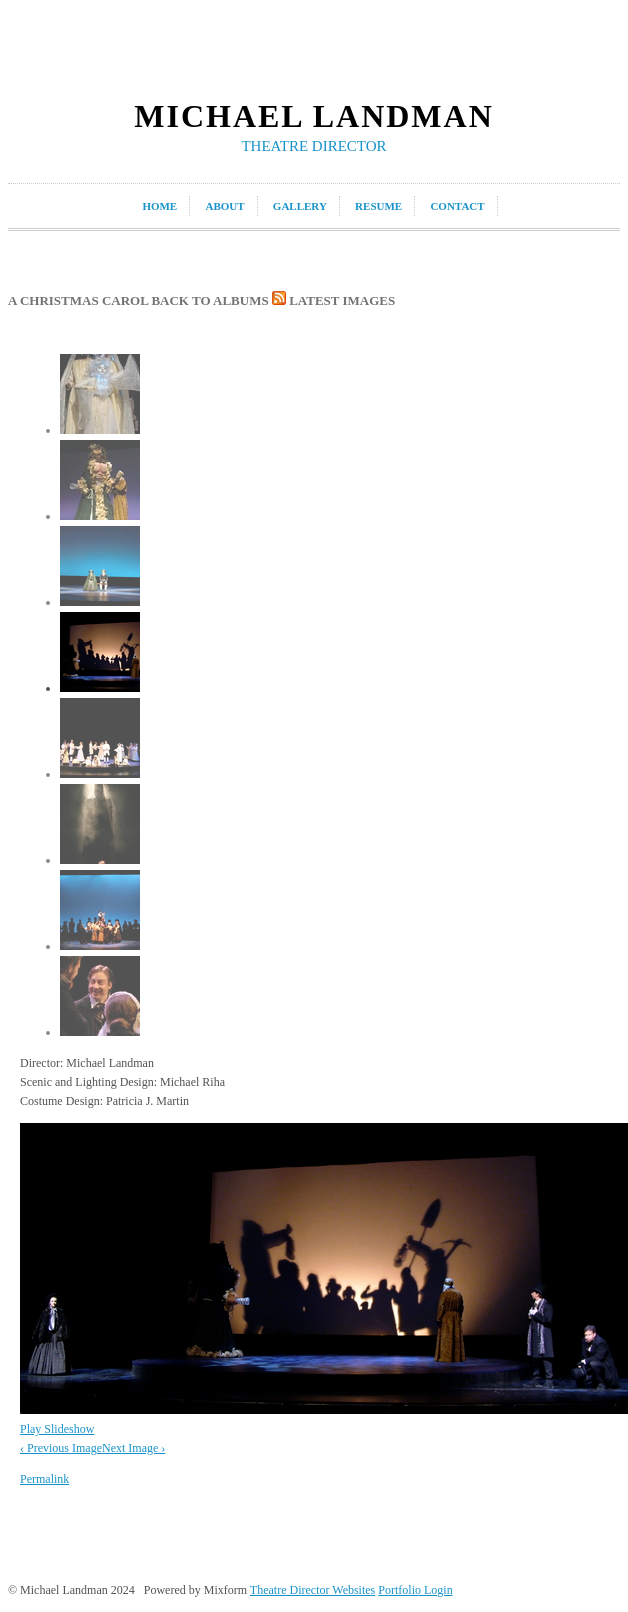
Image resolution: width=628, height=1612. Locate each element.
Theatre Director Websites (312, 1590)
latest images (333, 300)
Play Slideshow (57, 1429)
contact (457, 206)
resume (378, 206)
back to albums (209, 300)
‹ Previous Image (61, 1448)
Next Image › (133, 1448)
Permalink (44, 1479)
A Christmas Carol (78, 300)
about (224, 206)
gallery (300, 206)
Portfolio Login (415, 1590)
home (159, 206)
